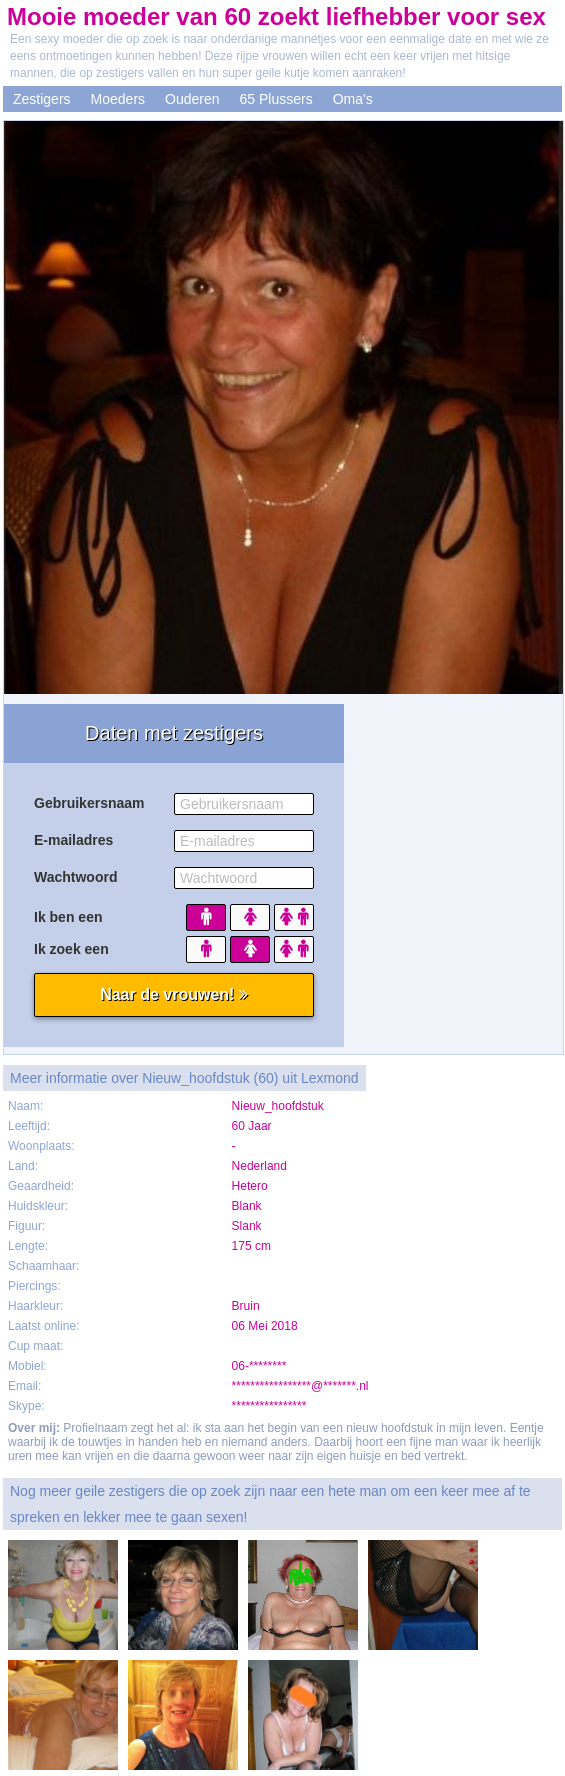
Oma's (353, 99)
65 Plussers (276, 99)
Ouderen (192, 99)
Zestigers (42, 99)
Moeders (118, 99)
